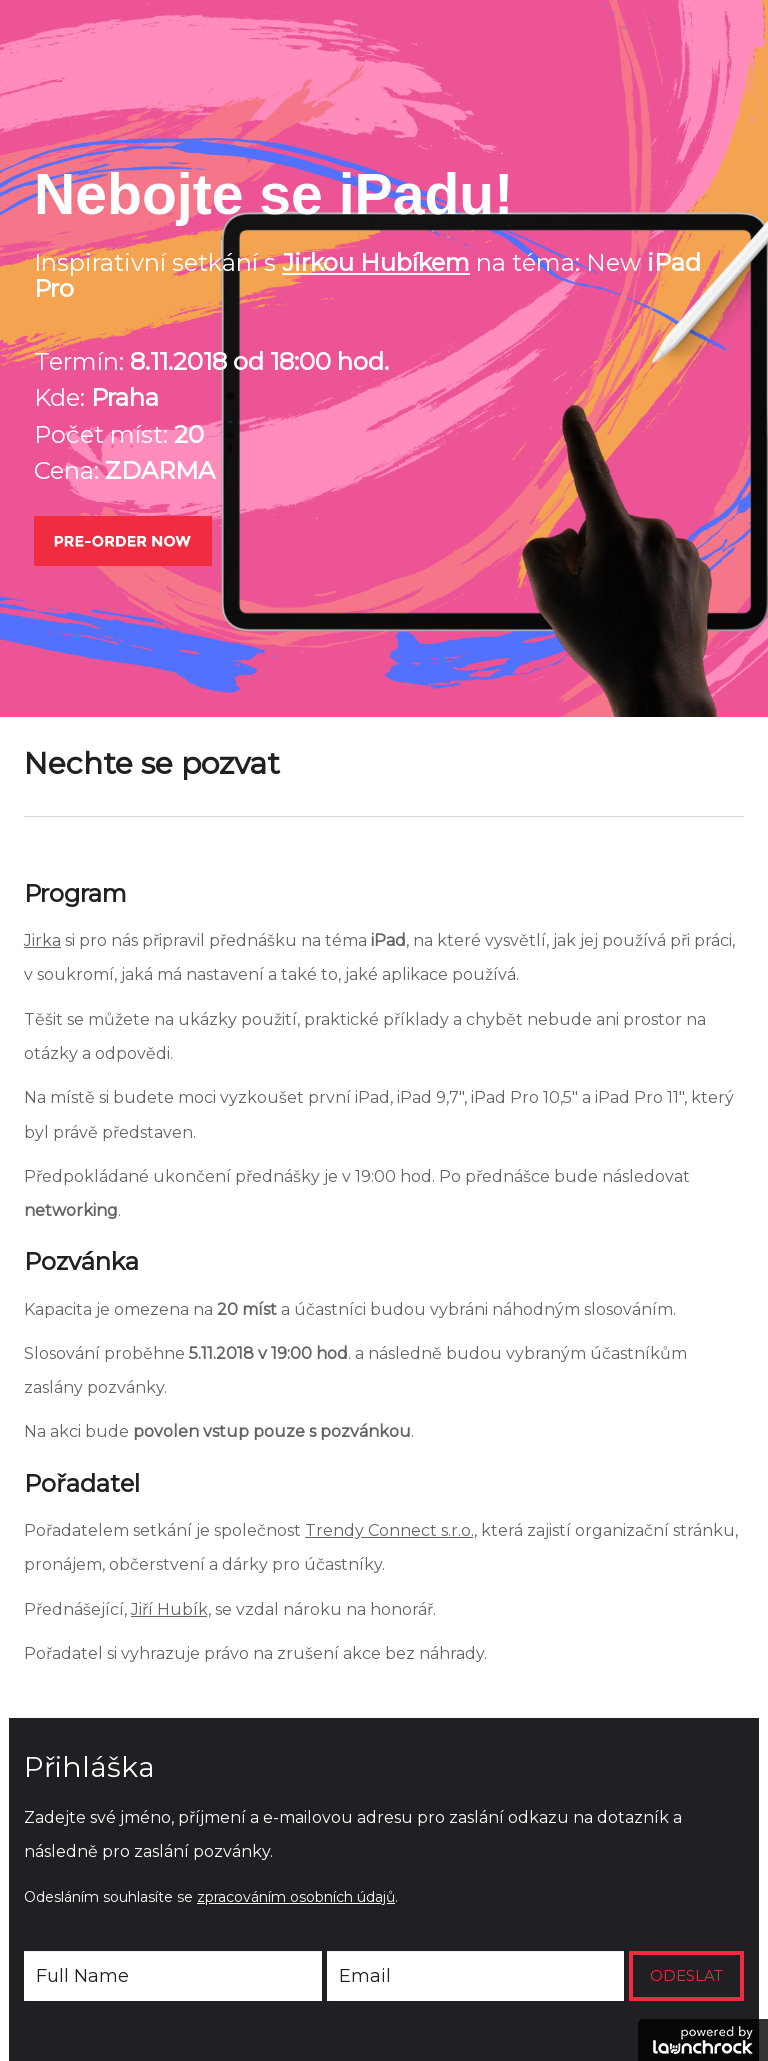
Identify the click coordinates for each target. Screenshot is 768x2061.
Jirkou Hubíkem (376, 262)
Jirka (42, 940)
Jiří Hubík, (171, 1609)
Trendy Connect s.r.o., (391, 1530)
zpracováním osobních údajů (296, 1897)
